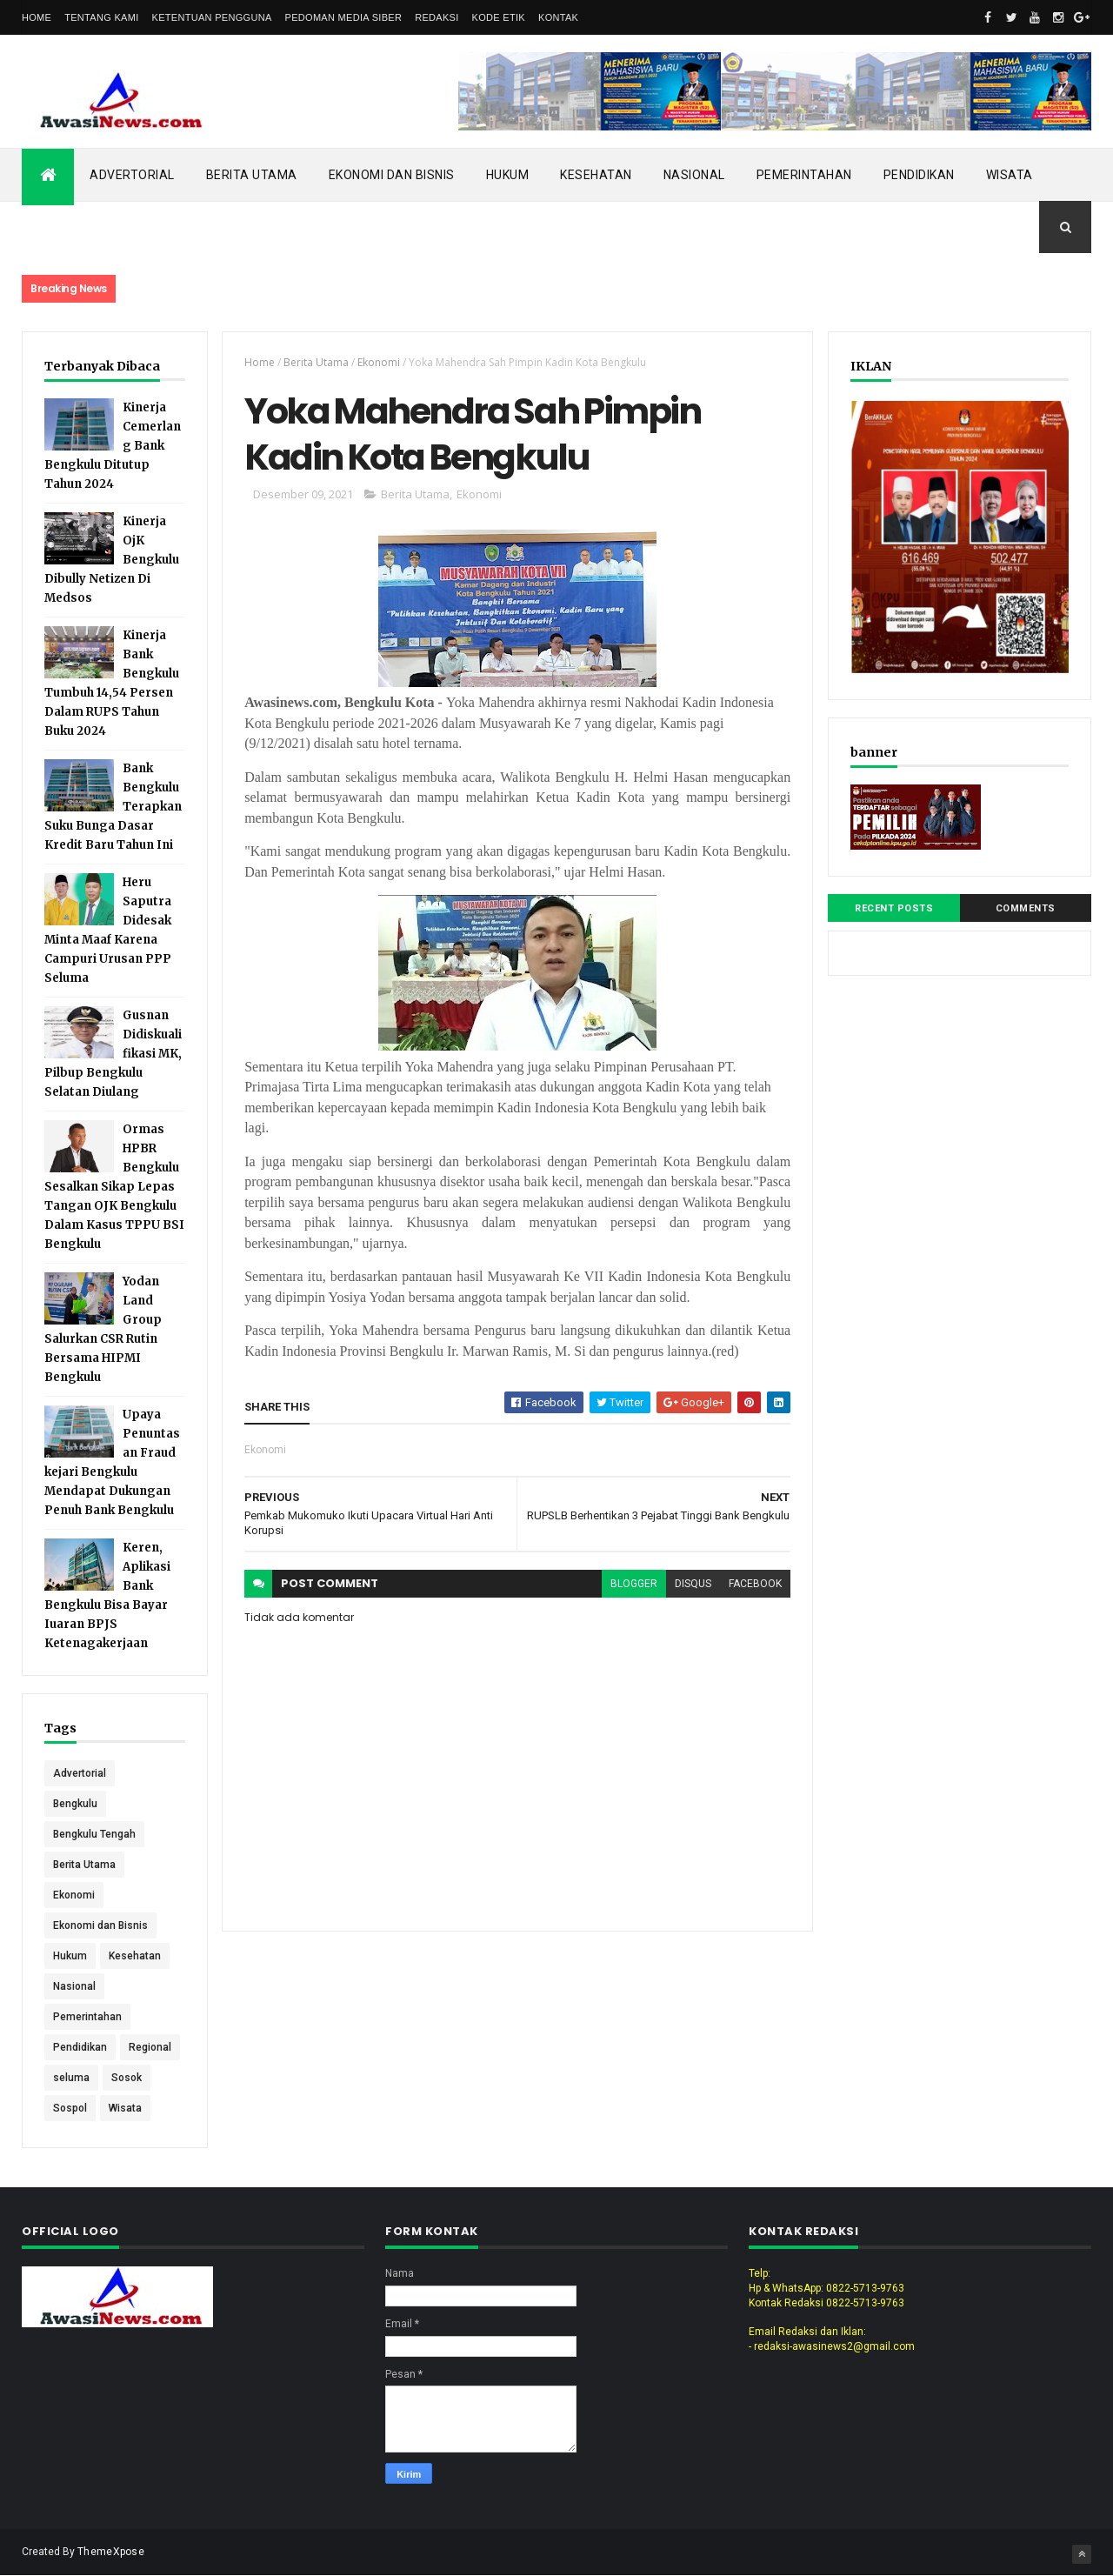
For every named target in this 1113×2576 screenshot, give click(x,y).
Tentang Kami (101, 17)
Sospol (70, 2108)
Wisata (1009, 175)
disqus (693, 1584)
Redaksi (436, 17)
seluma (71, 2078)
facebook (755, 1584)
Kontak (558, 17)
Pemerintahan (804, 175)
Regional (150, 2047)
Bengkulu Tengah (94, 1834)
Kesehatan (596, 175)
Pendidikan (919, 175)
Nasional (694, 175)
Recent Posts (894, 908)
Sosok (126, 2078)
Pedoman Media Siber (344, 17)
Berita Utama (251, 175)
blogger (633, 1584)
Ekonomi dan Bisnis (392, 175)
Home (36, 17)
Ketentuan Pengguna (212, 17)
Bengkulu (75, 1804)
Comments (1026, 908)
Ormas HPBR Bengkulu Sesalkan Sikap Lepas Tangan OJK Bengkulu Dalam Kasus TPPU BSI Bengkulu (114, 1186)
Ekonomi (74, 1895)
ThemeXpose (110, 2552)
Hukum (508, 175)
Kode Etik (498, 17)
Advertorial (132, 175)
